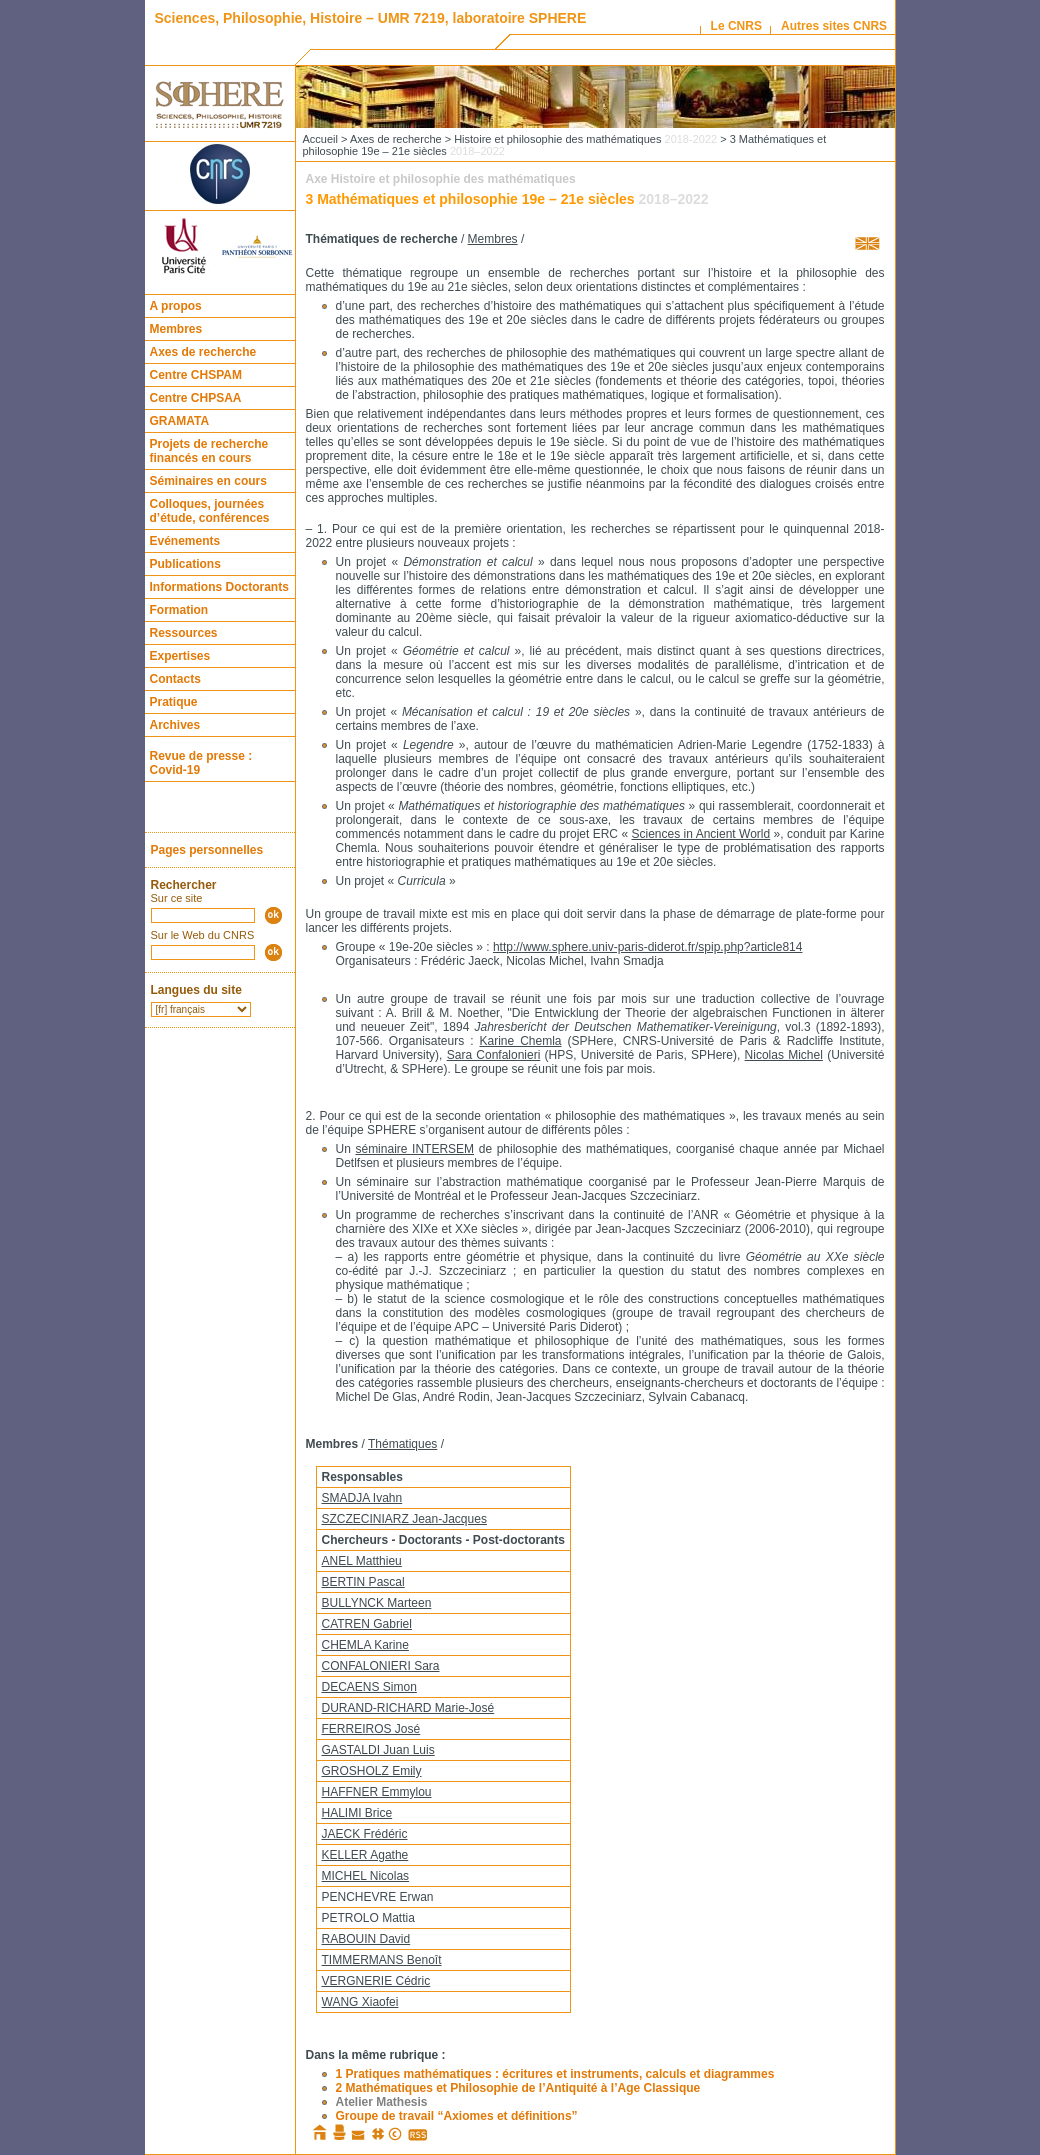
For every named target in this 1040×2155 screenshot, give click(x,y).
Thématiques (402, 1444)
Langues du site (196, 990)
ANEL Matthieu (362, 1561)
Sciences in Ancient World (701, 834)
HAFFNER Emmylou (377, 1792)
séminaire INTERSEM (414, 1149)
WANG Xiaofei (360, 2002)
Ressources (184, 633)
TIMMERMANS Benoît (382, 1960)
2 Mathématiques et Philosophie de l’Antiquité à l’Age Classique (518, 2088)
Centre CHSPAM (196, 375)
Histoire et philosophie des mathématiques (585, 139)
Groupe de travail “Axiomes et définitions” (457, 2116)
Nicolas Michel (784, 1055)
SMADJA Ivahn (362, 1498)
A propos (176, 306)
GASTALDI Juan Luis (378, 1750)
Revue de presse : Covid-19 (201, 763)
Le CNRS (736, 26)
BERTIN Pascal (363, 1582)
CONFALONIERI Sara (381, 1666)
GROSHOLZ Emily (372, 1771)
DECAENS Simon (369, 1687)
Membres (176, 329)
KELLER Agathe (365, 1855)
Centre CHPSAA (196, 398)
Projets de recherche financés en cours (209, 451)
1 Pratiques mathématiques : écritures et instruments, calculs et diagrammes (555, 2074)
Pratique (174, 702)
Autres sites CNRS (834, 26)
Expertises (180, 656)
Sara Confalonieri (494, 1055)
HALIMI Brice (357, 1813)
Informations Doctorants (219, 587)
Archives (175, 725)
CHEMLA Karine (365, 1645)
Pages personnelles (207, 850)
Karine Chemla (520, 1041)
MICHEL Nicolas (366, 1876)
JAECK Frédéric (365, 1834)
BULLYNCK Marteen (377, 1603)
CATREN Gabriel (367, 1624)
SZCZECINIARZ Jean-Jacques (404, 1519)
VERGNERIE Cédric (376, 1981)
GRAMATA (180, 421)
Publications (185, 564)
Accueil (320, 139)
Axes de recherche (203, 352)
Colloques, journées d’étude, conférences (210, 511)
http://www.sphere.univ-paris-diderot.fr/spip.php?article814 (648, 947)
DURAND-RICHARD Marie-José (408, 1708)
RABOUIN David (366, 1939)
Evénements (185, 541)
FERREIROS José (371, 1729)
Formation (179, 610)
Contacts (175, 679)
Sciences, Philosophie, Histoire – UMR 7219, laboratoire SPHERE (371, 18)
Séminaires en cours (208, 481)
